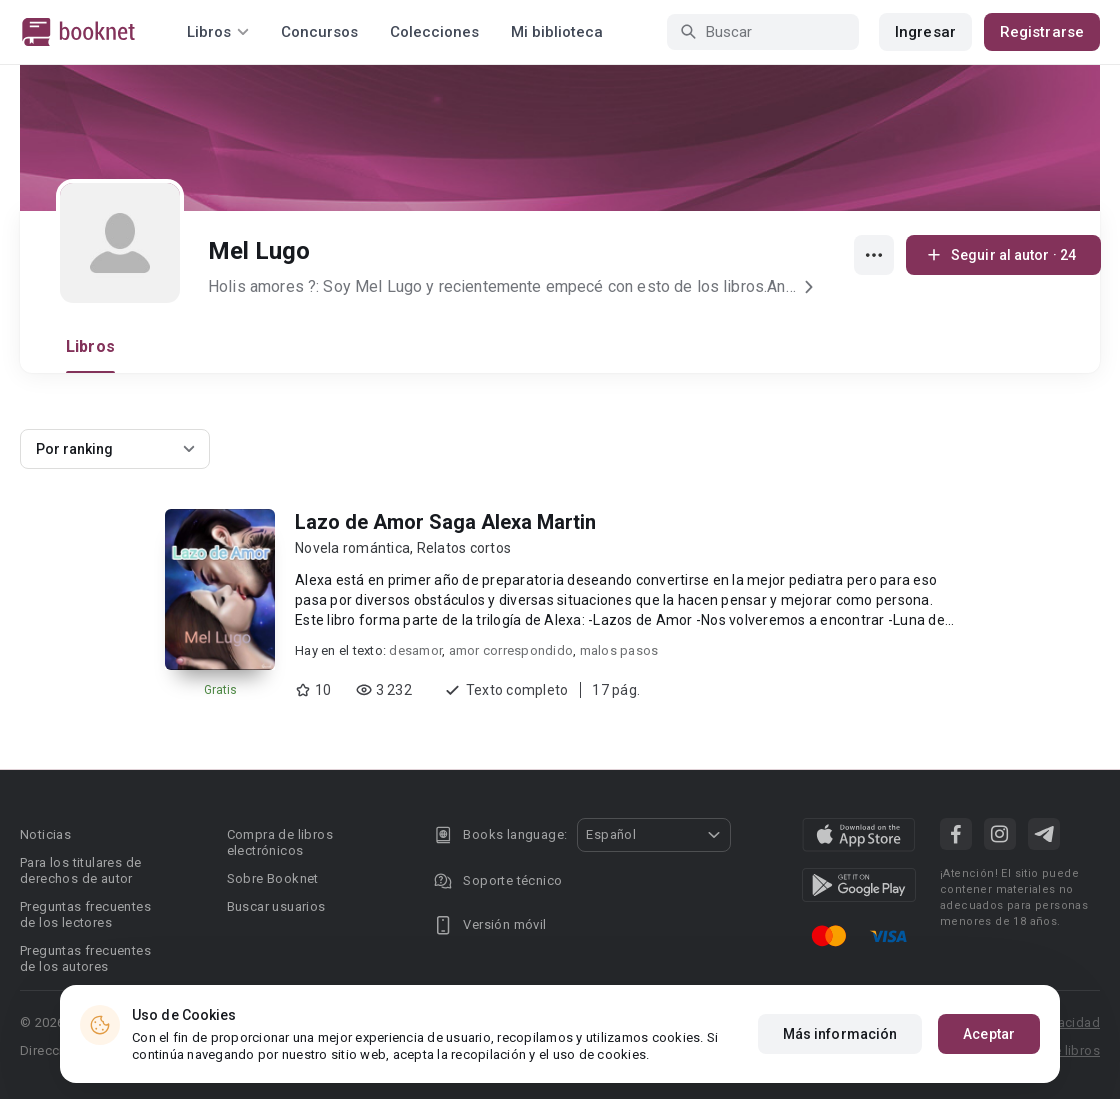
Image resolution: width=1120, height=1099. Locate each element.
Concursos (319, 32)
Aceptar (989, 1034)
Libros (90, 346)
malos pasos (619, 650)
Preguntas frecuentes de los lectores (85, 914)
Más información (840, 1034)
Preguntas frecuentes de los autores (85, 958)
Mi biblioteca (557, 32)
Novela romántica (352, 548)
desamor (415, 650)
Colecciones (434, 32)
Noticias (45, 834)
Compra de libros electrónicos (280, 842)
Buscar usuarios (276, 906)
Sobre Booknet (273, 878)
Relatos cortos (464, 548)
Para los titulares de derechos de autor (80, 870)
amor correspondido (511, 650)
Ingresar (925, 32)
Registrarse (1042, 32)
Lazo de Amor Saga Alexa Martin (445, 522)
